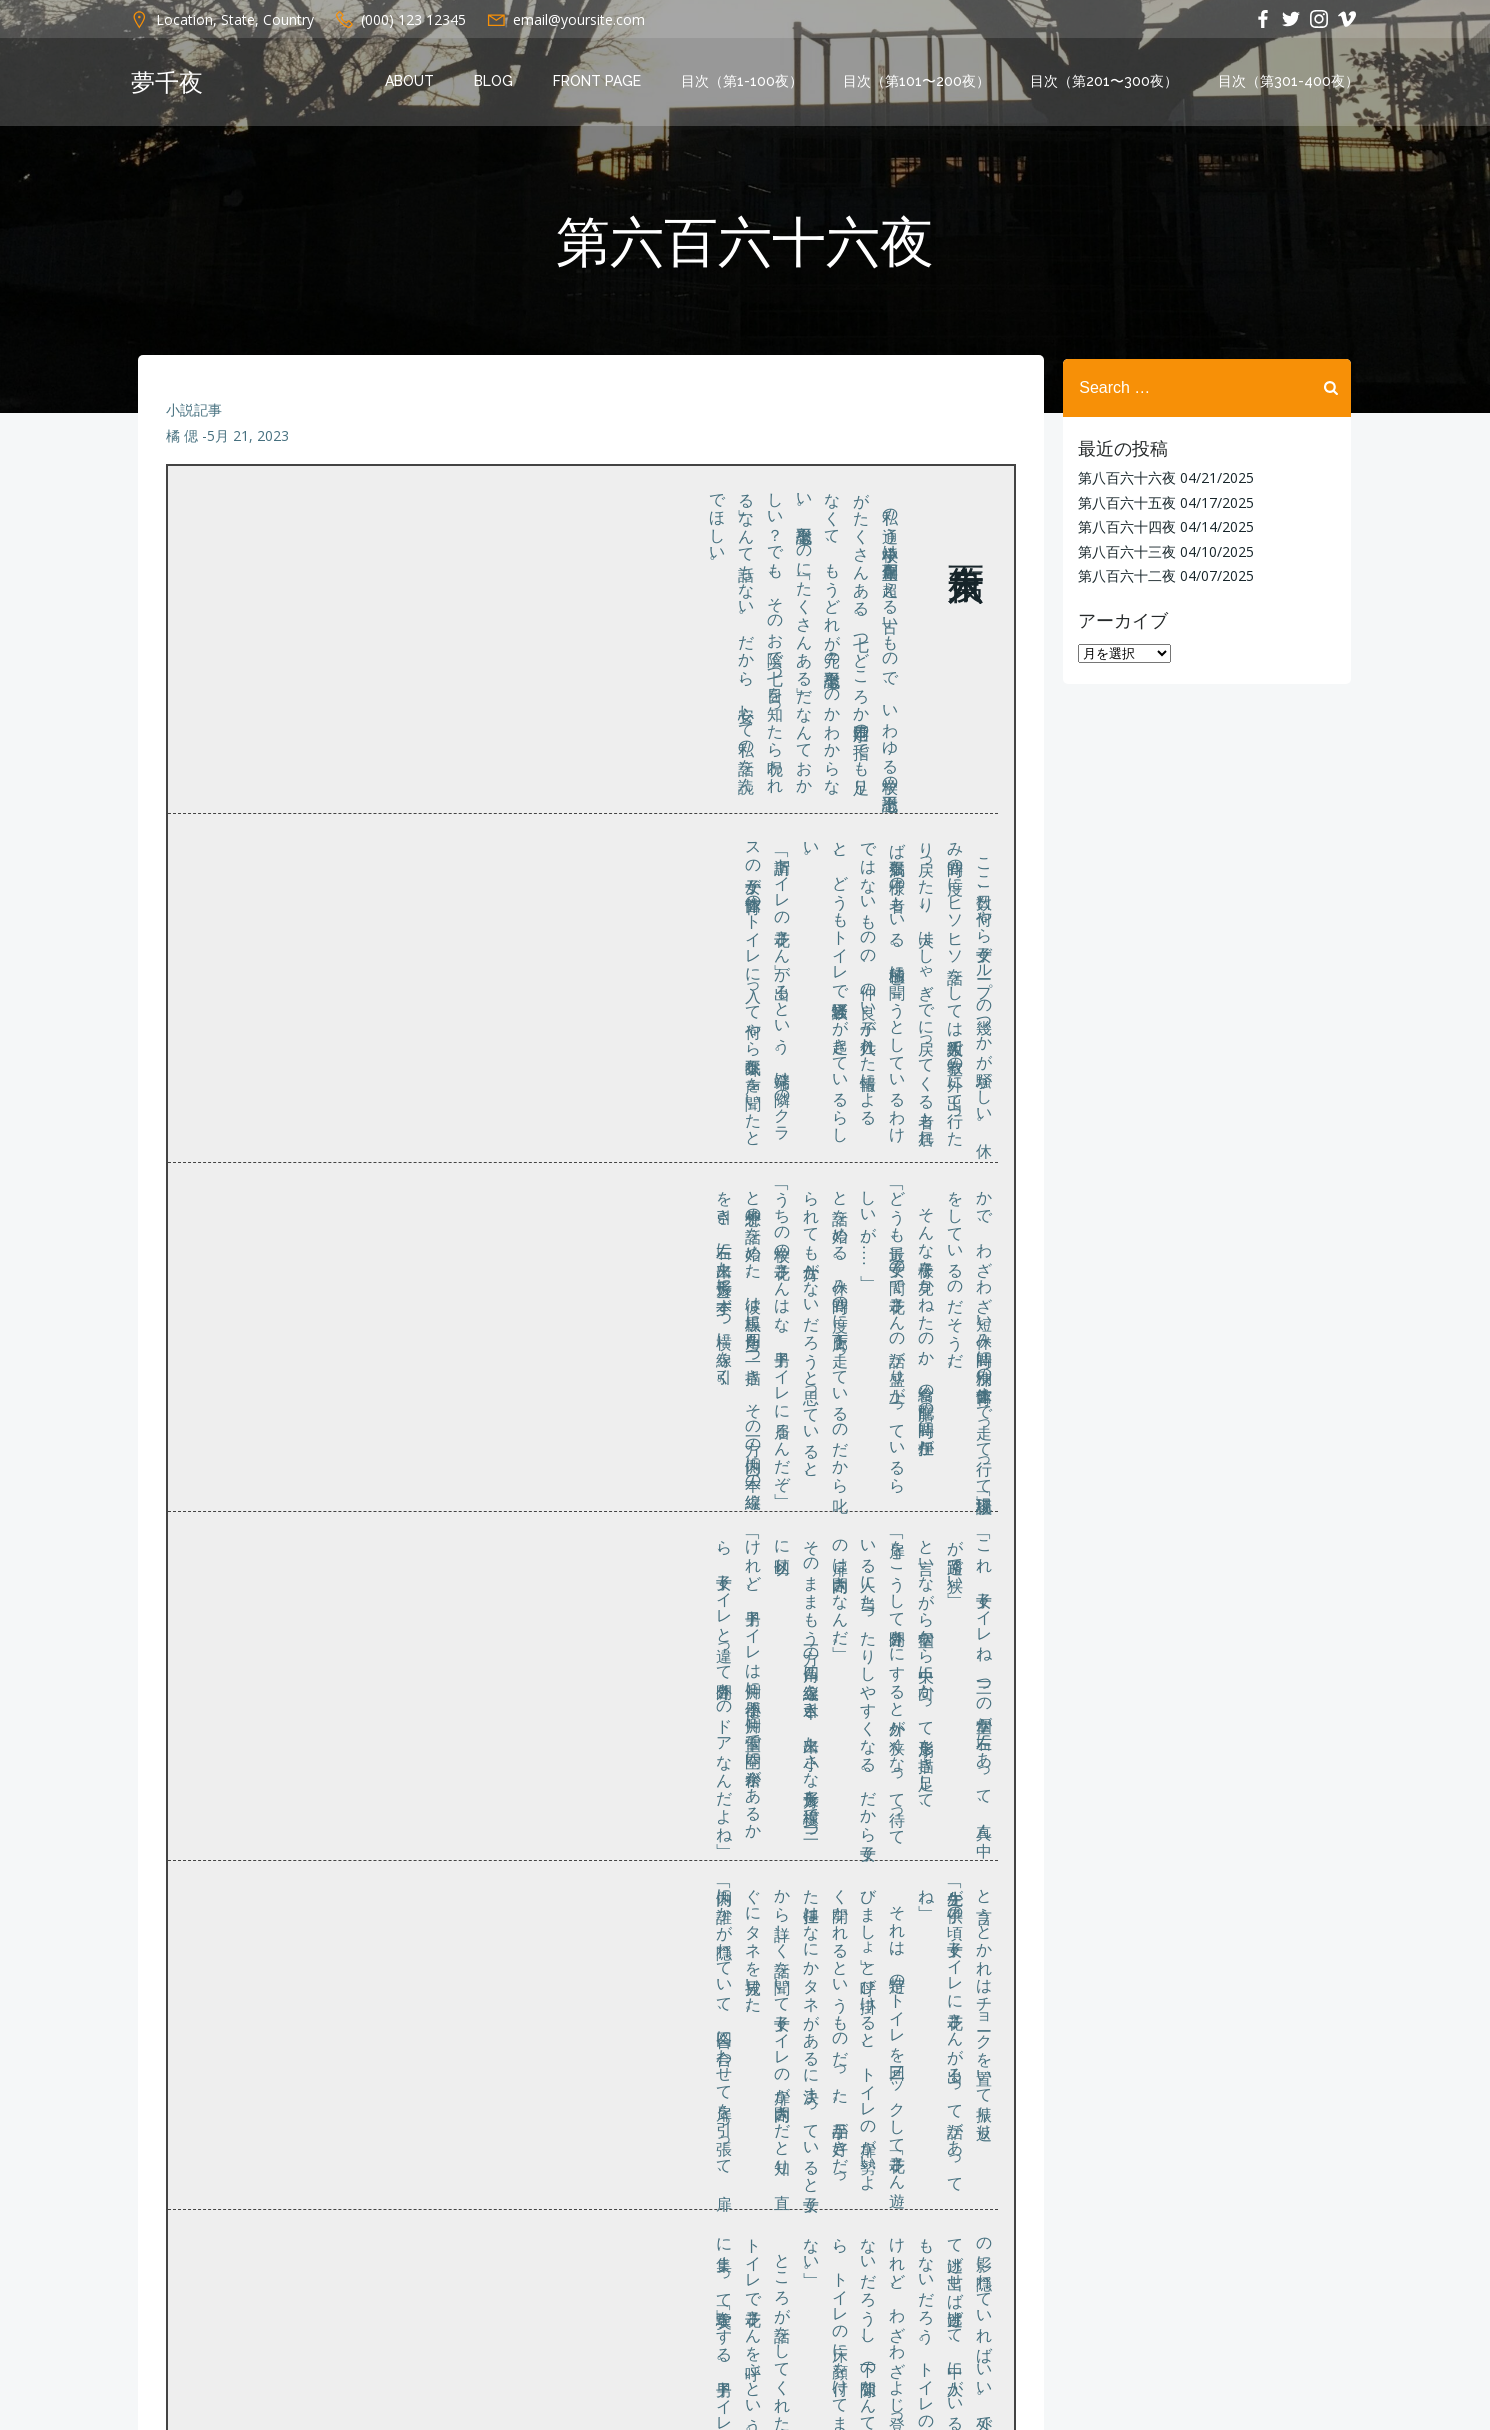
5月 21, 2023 (249, 441)
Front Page (599, 83)
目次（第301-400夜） (1290, 83)
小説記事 (195, 415)
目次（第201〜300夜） (1106, 83)
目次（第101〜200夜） (918, 83)
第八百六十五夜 (1125, 501)
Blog (495, 83)
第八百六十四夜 (1125, 526)
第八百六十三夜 (1125, 550)
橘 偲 (183, 441)
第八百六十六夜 (1125, 477)
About (411, 83)
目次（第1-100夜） (744, 83)
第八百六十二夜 (1125, 574)
